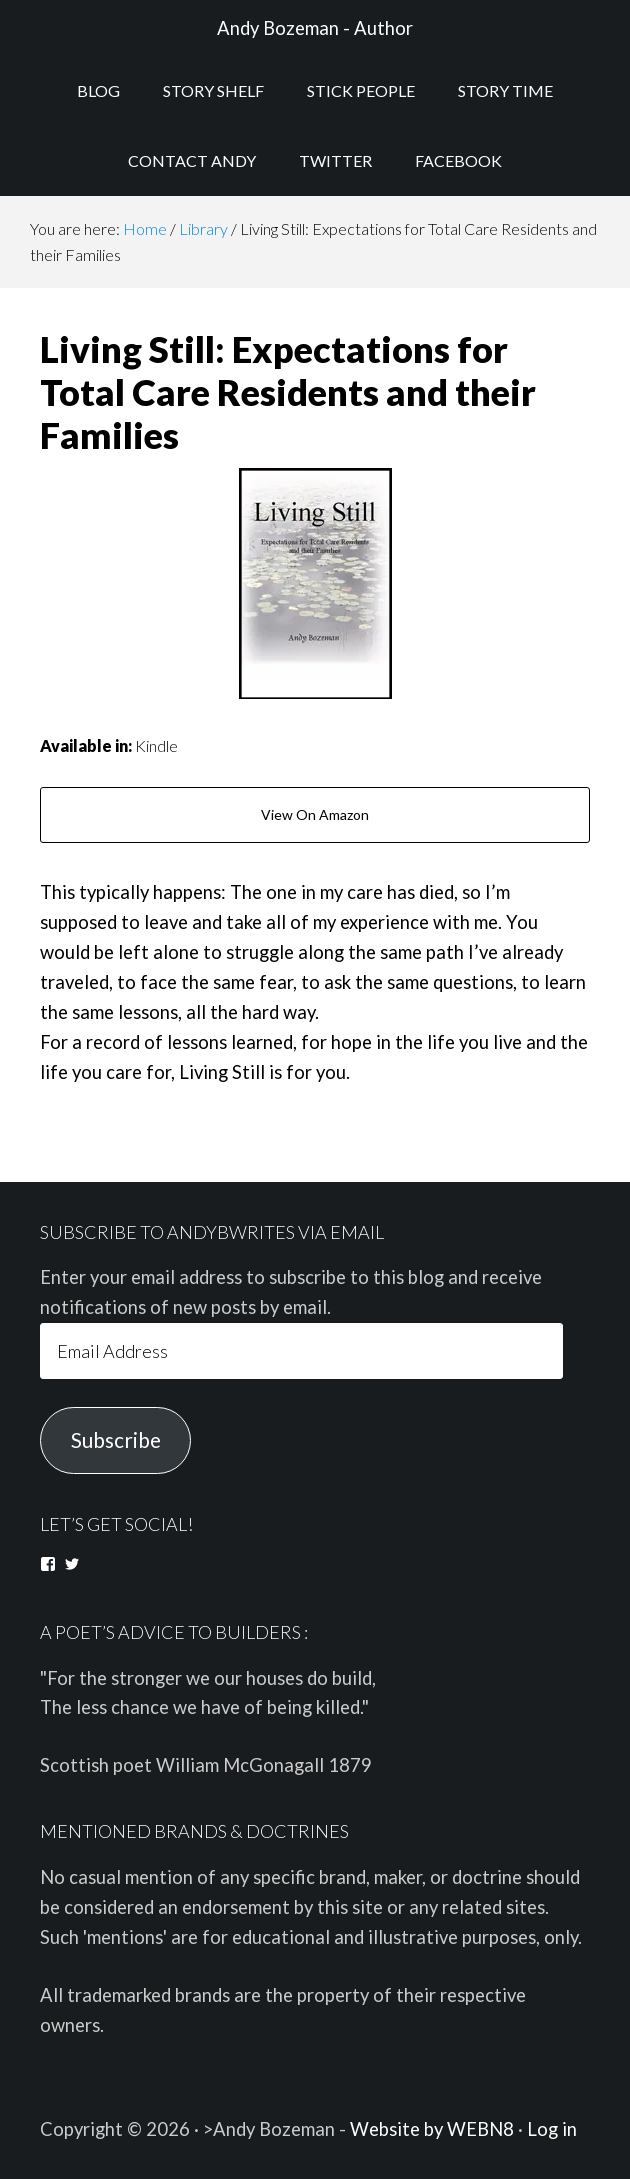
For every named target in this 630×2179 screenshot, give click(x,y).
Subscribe (116, 1440)
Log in (552, 2129)
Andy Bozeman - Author (315, 28)
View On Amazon (315, 814)
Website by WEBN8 (432, 2129)
